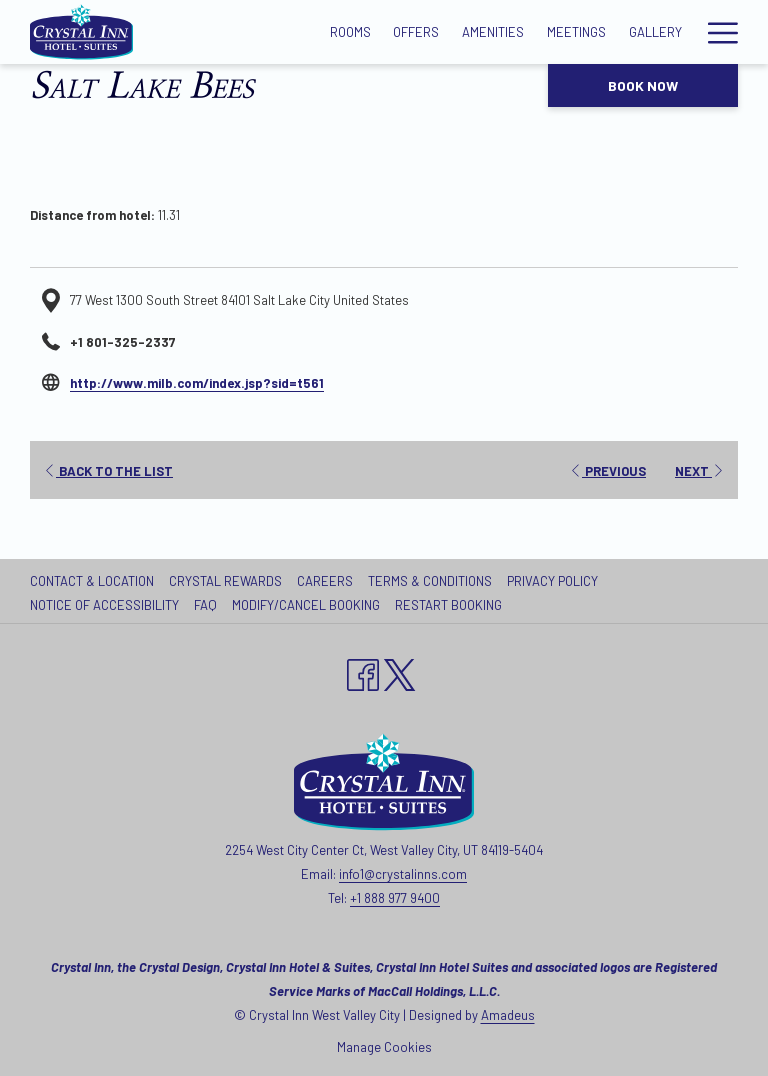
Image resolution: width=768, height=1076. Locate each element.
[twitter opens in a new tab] (400, 671)
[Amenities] (493, 32)
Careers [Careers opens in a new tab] (327, 581)
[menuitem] (94, 581)
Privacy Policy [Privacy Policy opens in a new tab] (555, 581)
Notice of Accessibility (104, 605)
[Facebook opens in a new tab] (363, 671)
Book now (643, 85)
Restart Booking (448, 605)
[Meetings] (577, 32)
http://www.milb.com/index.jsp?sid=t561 (197, 383)
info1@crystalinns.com (403, 874)
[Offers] (416, 32)
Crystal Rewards (225, 581)
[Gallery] (655, 32)
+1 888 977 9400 (395, 898)
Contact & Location (92, 581)
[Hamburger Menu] (715, 32)
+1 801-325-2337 (122, 342)
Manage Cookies (384, 1047)
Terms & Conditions (430, 581)
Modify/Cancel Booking (306, 605)
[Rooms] (350, 32)
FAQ (205, 605)
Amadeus (508, 1015)
